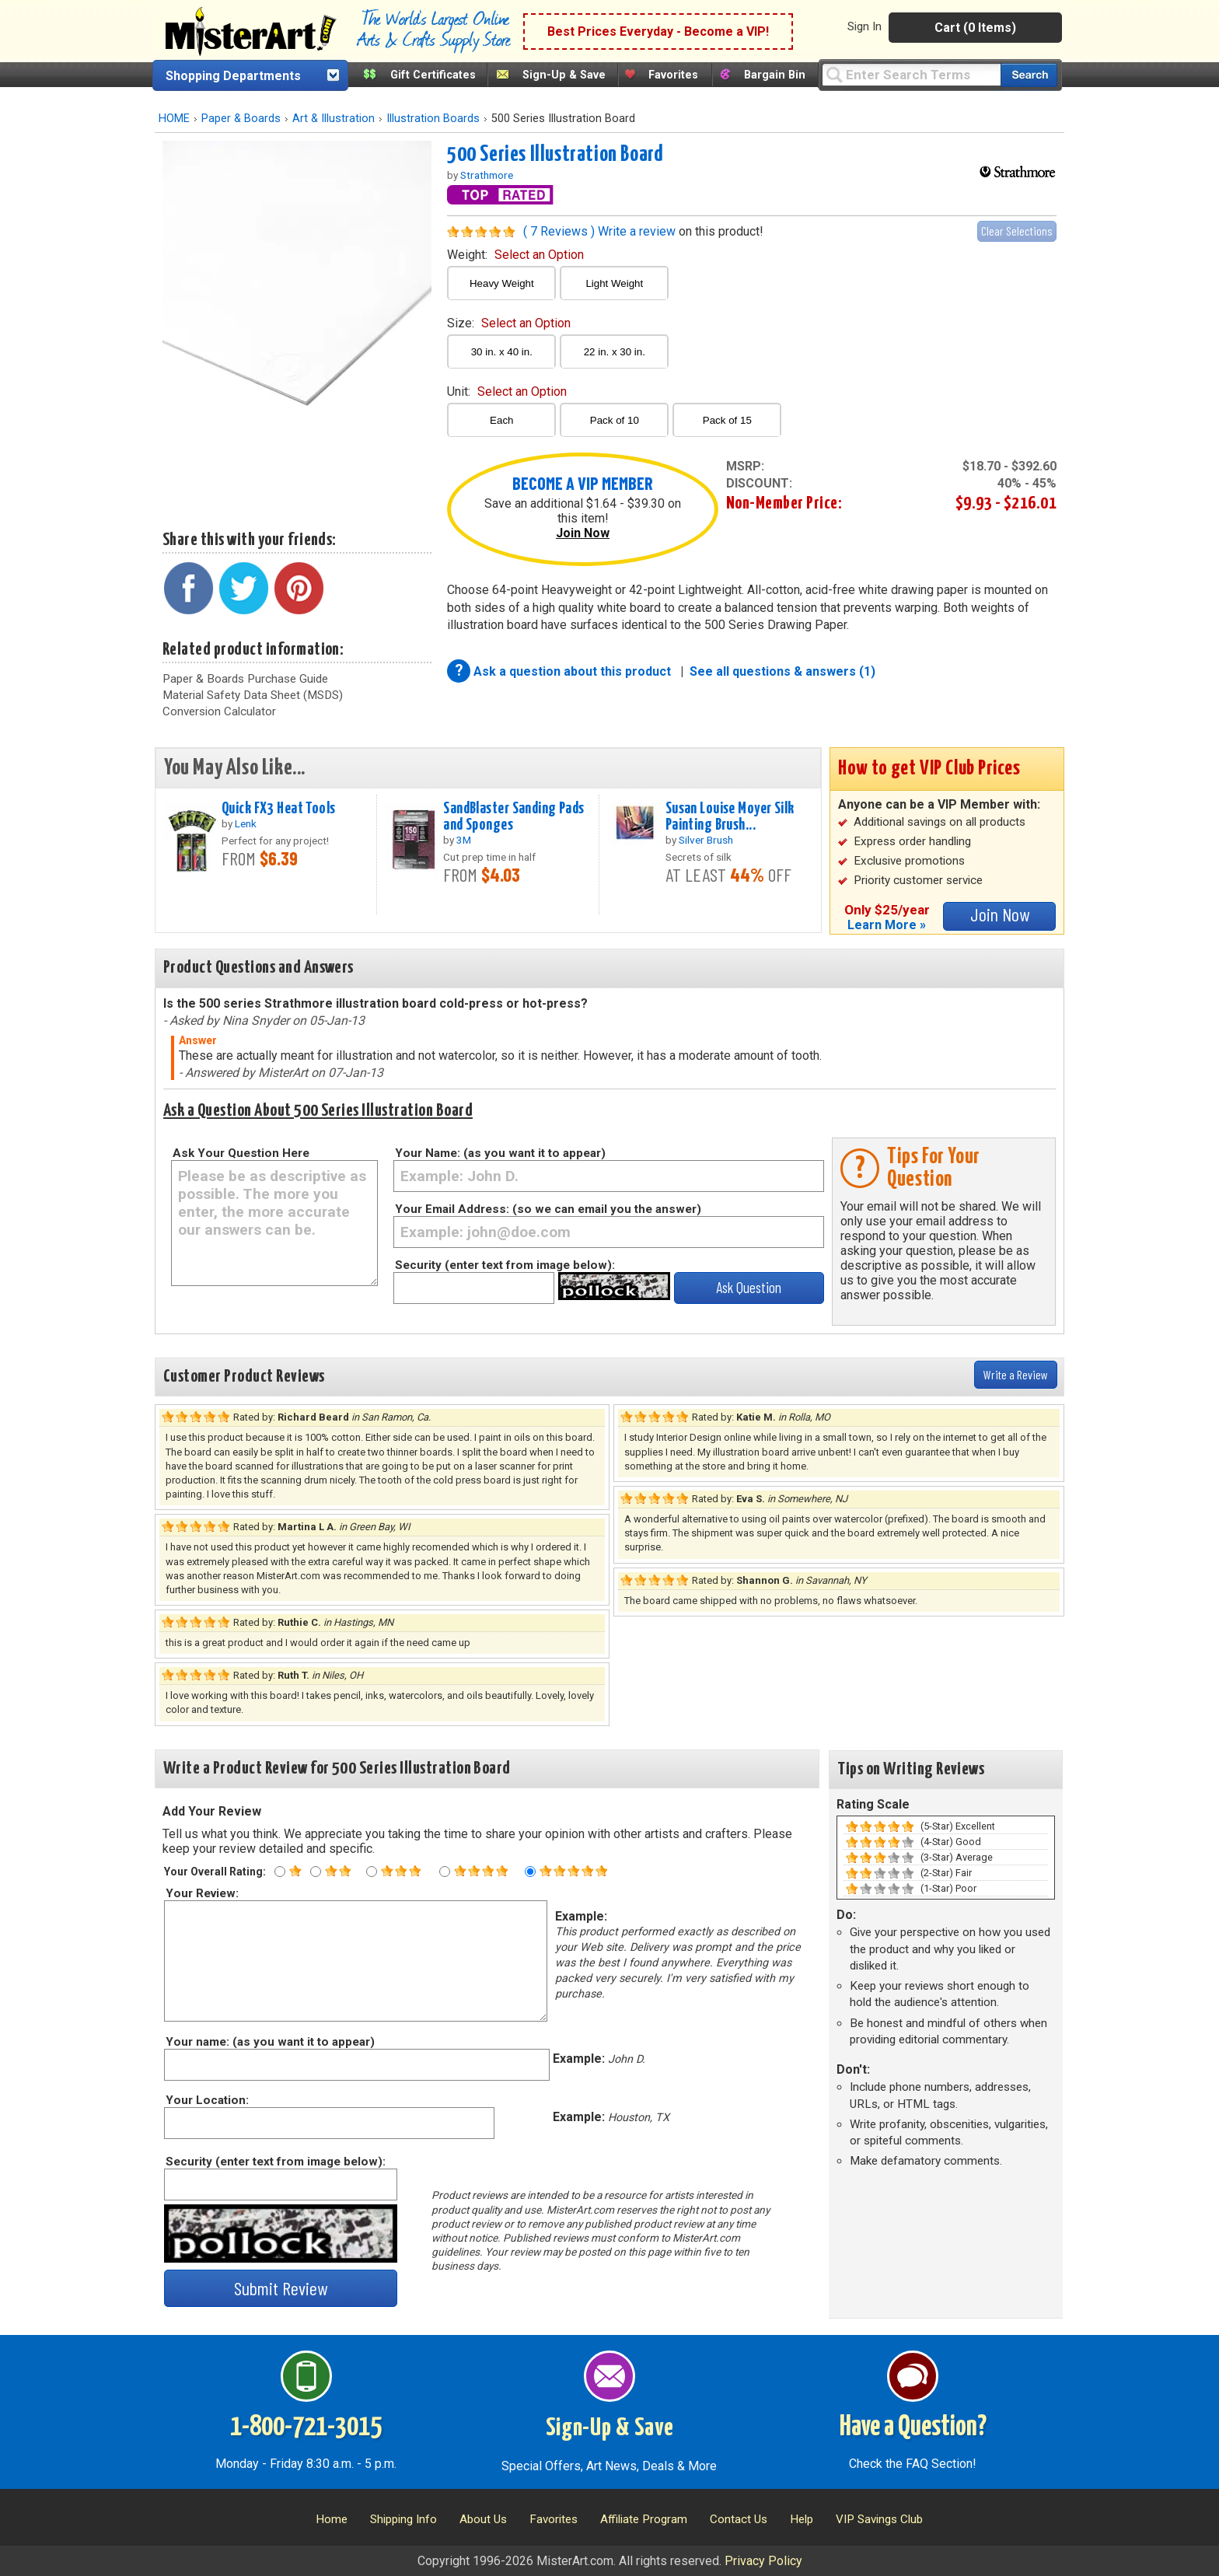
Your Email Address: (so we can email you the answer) (548, 1209)
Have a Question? (913, 2427)
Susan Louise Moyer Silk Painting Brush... (730, 817)
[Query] (911, 74)
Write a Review (1015, 1374)
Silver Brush (706, 840)
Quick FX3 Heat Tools (279, 808)
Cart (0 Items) (975, 27)
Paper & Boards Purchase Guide (245, 679)
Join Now (583, 533)
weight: (515, 254)
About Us (483, 2519)
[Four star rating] (445, 1871)
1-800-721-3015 (306, 2427)
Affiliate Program (643, 2519)
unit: (507, 391)
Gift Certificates (433, 75)
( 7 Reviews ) (559, 231)
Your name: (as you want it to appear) (269, 2042)
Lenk (246, 823)
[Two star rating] (316, 1871)
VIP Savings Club (879, 2519)
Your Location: (206, 2100)
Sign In (864, 26)
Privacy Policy (763, 2560)
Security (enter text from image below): (505, 1265)
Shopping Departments (233, 75)
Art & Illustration (333, 118)
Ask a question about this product (573, 671)
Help (801, 2519)
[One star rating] (280, 1871)
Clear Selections (1017, 230)
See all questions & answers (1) (782, 671)
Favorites (673, 75)
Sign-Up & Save (564, 75)
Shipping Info (403, 2519)
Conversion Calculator (219, 711)
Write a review (637, 231)
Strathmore (486, 175)
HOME (174, 118)
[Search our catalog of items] (1029, 75)
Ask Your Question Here (241, 1153)
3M (463, 840)
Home (332, 2519)
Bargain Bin (774, 75)
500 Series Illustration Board (555, 155)
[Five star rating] (530, 1871)
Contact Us (738, 2519)
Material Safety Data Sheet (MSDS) (252, 695)
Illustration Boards (433, 118)
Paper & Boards (241, 118)
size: (509, 323)
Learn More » (886, 925)
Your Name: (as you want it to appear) (500, 1153)
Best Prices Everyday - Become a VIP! (658, 31)
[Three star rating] (371, 1871)
